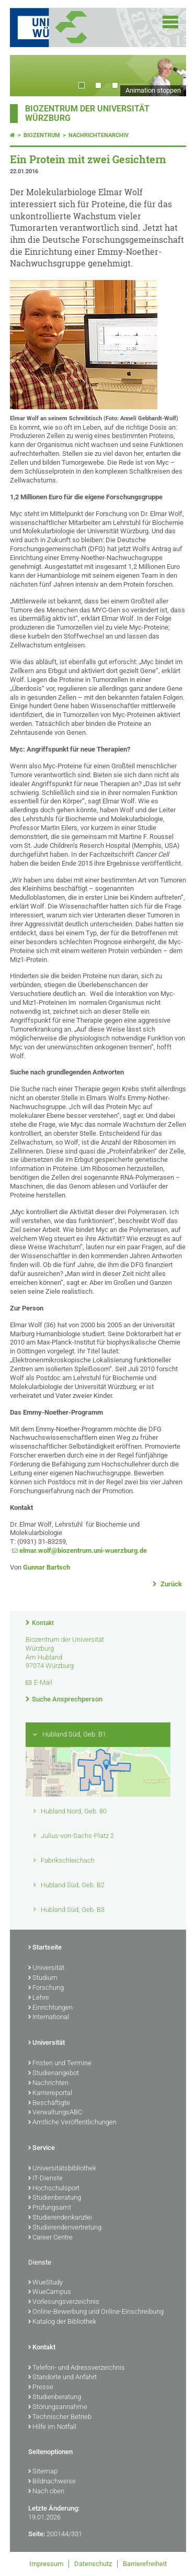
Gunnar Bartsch (46, 1567)
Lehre (38, 1998)
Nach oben (46, 2491)
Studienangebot (53, 2073)
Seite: (36, 2534)
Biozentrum (42, 135)
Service (41, 2148)
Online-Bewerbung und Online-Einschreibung (96, 2312)
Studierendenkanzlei (60, 2218)
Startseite (45, 1948)
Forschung (46, 1988)
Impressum (46, 2564)
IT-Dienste (45, 2178)
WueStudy (45, 2283)
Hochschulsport (53, 2188)
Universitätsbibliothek (62, 2169)
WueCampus (49, 2292)
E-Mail (43, 1682)
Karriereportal (50, 2093)
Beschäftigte (49, 2103)
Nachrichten (48, 2083)
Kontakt (43, 1623)
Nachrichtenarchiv (98, 135)
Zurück (170, 1584)
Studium (42, 1978)
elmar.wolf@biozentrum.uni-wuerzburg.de (83, 1550)
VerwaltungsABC (55, 2113)
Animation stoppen (153, 90)
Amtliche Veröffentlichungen (72, 2122)
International (48, 2017)
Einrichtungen (50, 2008)
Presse (40, 2387)
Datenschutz (93, 2564)
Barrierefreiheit (145, 2564)
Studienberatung (54, 2198)
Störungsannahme (57, 2407)
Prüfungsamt (49, 2208)
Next (168, 75)
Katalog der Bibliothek (62, 2322)
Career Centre (50, 2238)
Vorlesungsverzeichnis (63, 2302)
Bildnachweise (52, 2482)
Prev (28, 75)
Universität (46, 1968)
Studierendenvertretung (64, 2228)
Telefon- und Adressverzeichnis (76, 2368)
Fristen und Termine (59, 2063)
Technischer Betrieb (59, 2417)
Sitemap (42, 2472)
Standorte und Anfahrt (62, 2377)
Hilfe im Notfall (52, 2427)
